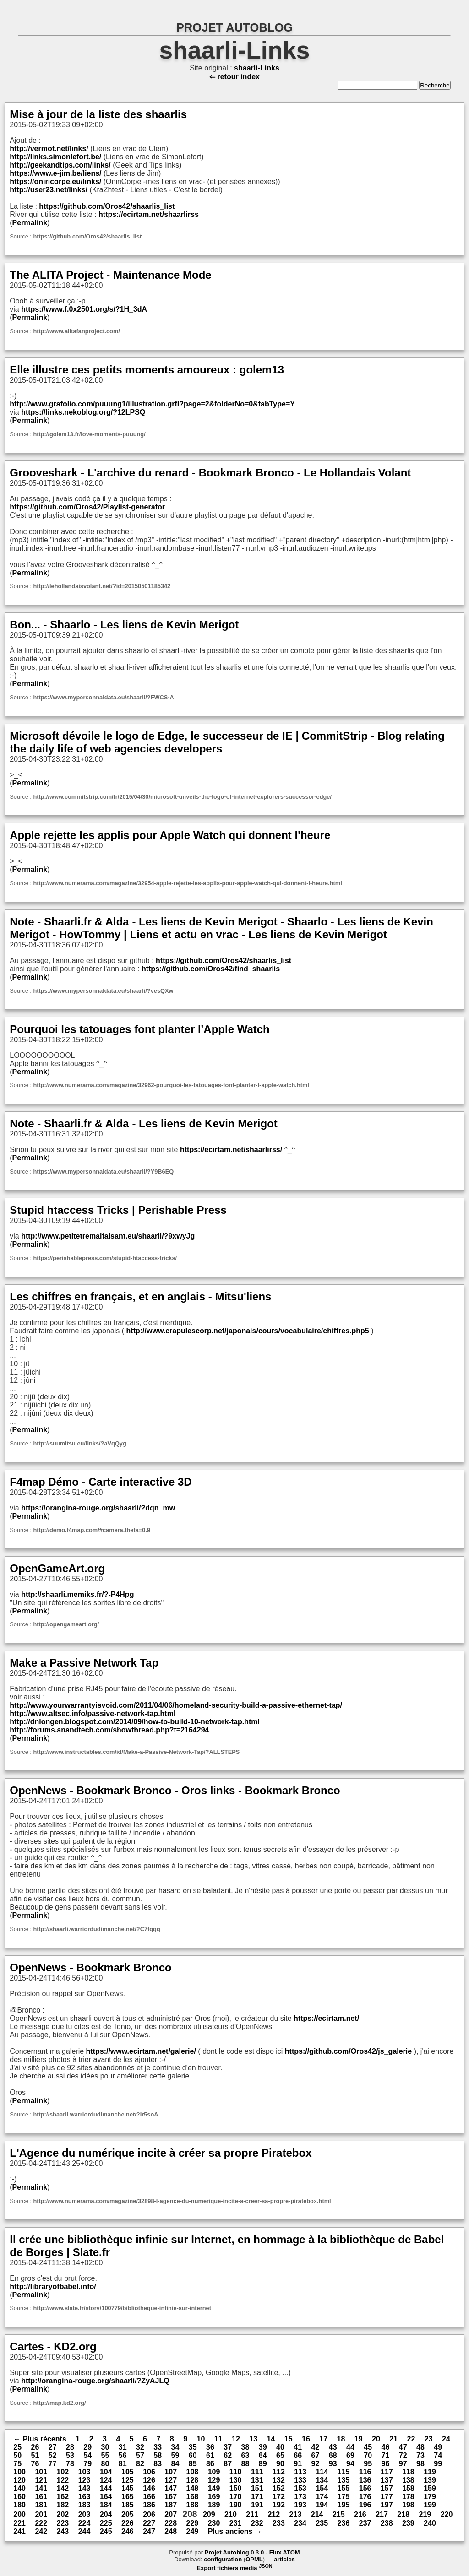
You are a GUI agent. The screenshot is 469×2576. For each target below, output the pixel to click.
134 (322, 2480)
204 (106, 2514)
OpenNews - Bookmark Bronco (90, 1967)
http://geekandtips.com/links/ (60, 165)
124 (106, 2480)
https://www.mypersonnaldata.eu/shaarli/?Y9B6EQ (103, 1171)
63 (245, 2455)
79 (87, 2464)
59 (175, 2455)
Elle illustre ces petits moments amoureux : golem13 (147, 369)
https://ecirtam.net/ (326, 2018)
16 (306, 2439)
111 (257, 2472)
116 (365, 2472)
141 (41, 2488)
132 (279, 2480)
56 (123, 2455)
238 (387, 2523)
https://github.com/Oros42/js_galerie (348, 2051)
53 (70, 2455)
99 (438, 2464)
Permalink (29, 223)
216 (360, 2514)
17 (323, 2439)
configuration (223, 2559)
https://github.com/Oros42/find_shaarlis (211, 969)
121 (41, 2480)
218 (403, 2514)
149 (214, 2488)
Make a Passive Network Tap (84, 1662)
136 (365, 2480)
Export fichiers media (234, 2568)
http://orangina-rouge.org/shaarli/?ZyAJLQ (95, 2381)
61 (210, 2455)
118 (408, 2472)
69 (350, 2455)
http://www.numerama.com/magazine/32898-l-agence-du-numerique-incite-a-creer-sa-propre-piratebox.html (182, 2200)
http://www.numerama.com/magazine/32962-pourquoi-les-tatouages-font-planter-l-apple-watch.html (171, 1085)
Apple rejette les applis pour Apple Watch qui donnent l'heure (170, 835)
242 (41, 2531)
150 (235, 2488)
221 (19, 2523)
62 (228, 2455)
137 (387, 2480)
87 (228, 2464)
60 (193, 2455)
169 (214, 2496)
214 (317, 2514)
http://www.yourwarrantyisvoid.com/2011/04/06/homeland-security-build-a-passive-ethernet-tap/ (176, 1705)
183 (84, 2505)
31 (123, 2447)
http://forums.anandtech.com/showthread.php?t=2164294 (109, 1730)
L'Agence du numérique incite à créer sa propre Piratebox (160, 2153)
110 (235, 2472)
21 (393, 2439)
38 (245, 2447)
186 (149, 2505)
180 (19, 2505)
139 (430, 2480)
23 (429, 2439)
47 (403, 2447)
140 (19, 2488)
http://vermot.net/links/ (49, 148)
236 (344, 2523)
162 (63, 2496)
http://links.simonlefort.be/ (55, 157)
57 (140, 2455)
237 (365, 2523)
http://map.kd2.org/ (59, 2402)
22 (411, 2439)
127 (170, 2480)
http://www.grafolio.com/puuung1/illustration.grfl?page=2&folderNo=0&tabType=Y (152, 404)
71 (385, 2455)
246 (127, 2531)
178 (408, 2496)
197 (387, 2505)
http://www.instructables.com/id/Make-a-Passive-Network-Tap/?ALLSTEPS (136, 1751)
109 (214, 2472)
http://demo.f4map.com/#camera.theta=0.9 (91, 1529)
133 (300, 2480)
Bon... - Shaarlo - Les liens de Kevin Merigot (124, 624)
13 (253, 2439)
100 (19, 2472)
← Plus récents (39, 2439)
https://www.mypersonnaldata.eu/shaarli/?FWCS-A (103, 697)
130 (235, 2480)
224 (84, 2523)
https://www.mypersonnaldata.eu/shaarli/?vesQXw (103, 990)
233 (279, 2523)
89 (263, 2464)
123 (84, 2480)
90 (280, 2464)
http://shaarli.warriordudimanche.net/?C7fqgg (96, 1929)
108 (192, 2472)
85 (193, 2464)
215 (339, 2514)
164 (106, 2496)
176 (365, 2496)
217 (382, 2514)
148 (192, 2488)
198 (408, 2505)
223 (63, 2523)
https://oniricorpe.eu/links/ (55, 181)
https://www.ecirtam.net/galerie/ (141, 2051)
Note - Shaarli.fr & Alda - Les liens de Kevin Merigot (144, 1123)
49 (438, 2447)
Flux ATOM (284, 2552)
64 (263, 2455)
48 (420, 2447)
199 (430, 2505)
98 (420, 2464)
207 (170, 2514)
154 (322, 2488)
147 (170, 2488)
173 (300, 2496)
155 (344, 2488)
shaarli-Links (234, 50)
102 (63, 2472)
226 (127, 2523)
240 (430, 2523)
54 (87, 2455)
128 (192, 2480)
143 (84, 2488)
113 (300, 2472)
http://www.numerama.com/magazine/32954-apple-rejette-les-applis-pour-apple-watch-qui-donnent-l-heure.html (187, 883)
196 (365, 2505)
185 (127, 2505)
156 (365, 2488)
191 (257, 2505)
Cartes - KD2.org (53, 2346)
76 (35, 2464)
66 (298, 2455)
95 (368, 2464)
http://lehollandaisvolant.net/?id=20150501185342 (101, 586)
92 (315, 2464)
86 (210, 2464)
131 (257, 2480)
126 (149, 2480)
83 (157, 2464)
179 (430, 2496)
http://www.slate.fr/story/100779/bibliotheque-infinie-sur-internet (122, 2308)
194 (322, 2505)
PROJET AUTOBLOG (234, 27)
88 (245, 2464)
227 (149, 2523)
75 (17, 2464)
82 (140, 2464)
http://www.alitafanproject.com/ (76, 331)
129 (214, 2480)
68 (333, 2455)
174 (322, 2496)
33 (157, 2447)
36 (210, 2447)
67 (315, 2455)
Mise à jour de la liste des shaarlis (98, 114)
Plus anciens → (235, 2531)
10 (201, 2439)
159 (430, 2488)
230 (214, 2523)
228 (170, 2523)
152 (279, 2488)
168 (192, 2496)
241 (19, 2531)
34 (175, 2447)
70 (368, 2455)
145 (127, 2488)
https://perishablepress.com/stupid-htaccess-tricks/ (105, 1258)
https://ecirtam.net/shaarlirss (148, 214)
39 (263, 2447)
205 (127, 2514)
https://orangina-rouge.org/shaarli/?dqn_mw (98, 1508)
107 (170, 2472)
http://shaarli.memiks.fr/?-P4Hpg (77, 1594)
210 (230, 2514)
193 (300, 2505)
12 (236, 2439)
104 (106, 2472)
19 (358, 2439)
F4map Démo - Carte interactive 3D (100, 1482)
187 (170, 2505)
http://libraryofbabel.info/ (53, 2286)
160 (19, 2496)
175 (344, 2496)
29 (87, 2447)
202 (63, 2514)
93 (333, 2464)
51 (35, 2455)
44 (350, 2447)
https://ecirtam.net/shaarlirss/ (231, 1149)
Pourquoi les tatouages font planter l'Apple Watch (140, 1029)
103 (84, 2472)
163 (84, 2496)
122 (63, 2480)
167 (170, 2496)
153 (300, 2488)
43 (333, 2447)
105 (127, 2472)
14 (271, 2439)
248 (170, 2531)
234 (300, 2523)
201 (41, 2514)
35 (193, 2447)
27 (53, 2447)
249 (192, 2531)
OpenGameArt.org (57, 1568)
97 (403, 2464)
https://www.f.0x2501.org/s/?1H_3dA (84, 309)
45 (368, 2447)
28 (70, 2447)
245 (106, 2531)
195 (344, 2505)
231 (235, 2523)
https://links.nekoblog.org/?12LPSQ (83, 412)
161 (41, 2496)
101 (41, 2472)
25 (17, 2447)
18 (341, 2439)
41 (298, 2447)
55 (105, 2455)
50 (17, 2455)
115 (344, 2472)
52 (53, 2455)
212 (273, 2514)
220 (447, 2514)
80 (105, 2464)
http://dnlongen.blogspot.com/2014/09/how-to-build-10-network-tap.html (135, 1722)
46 (385, 2447)
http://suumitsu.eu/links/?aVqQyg (79, 1443)
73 (420, 2455)
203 (84, 2514)
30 (105, 2447)
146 (149, 2488)
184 (106, 2505)
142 (63, 2488)
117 (387, 2472)
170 (235, 2496)
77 (53, 2464)
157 (387, 2488)
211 (252, 2514)
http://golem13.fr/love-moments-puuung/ (89, 434)
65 (280, 2455)
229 (192, 2523)
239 (408, 2523)
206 (149, 2514)
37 (228, 2447)
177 (387, 2496)
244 (84, 2531)
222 (41, 2523)
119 (430, 2472)
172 (279, 2496)
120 (19, 2480)
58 (157, 2455)
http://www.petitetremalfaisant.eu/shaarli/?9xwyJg (108, 1236)
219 (425, 2514)
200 (19, 2514)
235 (322, 2523)
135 (344, 2480)
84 (175, 2464)
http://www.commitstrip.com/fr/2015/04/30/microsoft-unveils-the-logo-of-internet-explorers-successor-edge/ (182, 796)
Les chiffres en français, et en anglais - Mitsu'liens (140, 1296)
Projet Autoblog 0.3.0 (234, 2552)
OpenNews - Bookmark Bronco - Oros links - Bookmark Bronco (175, 1790)
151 (257, 2488)
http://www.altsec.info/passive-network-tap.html (92, 1713)
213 (295, 2514)
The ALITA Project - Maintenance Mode (110, 275)
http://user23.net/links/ (48, 190)
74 (438, 2455)
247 (149, 2531)
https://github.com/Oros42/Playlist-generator (87, 507)
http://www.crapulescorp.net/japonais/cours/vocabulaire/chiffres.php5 (247, 1331)
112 (279, 2472)
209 (209, 2514)
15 (288, 2439)
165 (127, 2496)
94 (350, 2464)
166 (149, 2496)
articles (284, 2559)
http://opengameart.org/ (66, 1624)
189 (214, 2505)
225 (106, 2523)
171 (257, 2496)
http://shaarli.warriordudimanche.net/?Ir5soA (95, 2114)
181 (41, 2505)
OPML (254, 2559)
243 (63, 2531)
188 (192, 2505)
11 (218, 2439)
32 (140, 2447)
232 (257, 2523)
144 (106, 2488)
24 (446, 2439)
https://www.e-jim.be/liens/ (55, 173)
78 (70, 2464)
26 (35, 2447)
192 (279, 2505)
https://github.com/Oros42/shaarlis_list (107, 206)
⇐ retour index (234, 77)
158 (408, 2488)
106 (149, 2472)
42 (315, 2447)
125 (127, 2480)
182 (63, 2505)
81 (123, 2464)
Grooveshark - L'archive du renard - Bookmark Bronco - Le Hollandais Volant (210, 472)
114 (322, 2472)
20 (376, 2439)
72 (403, 2455)
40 (280, 2447)
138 (408, 2480)
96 (385, 2464)
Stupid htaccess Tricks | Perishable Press (118, 1210)
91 (298, 2464)
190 (235, 2505)
